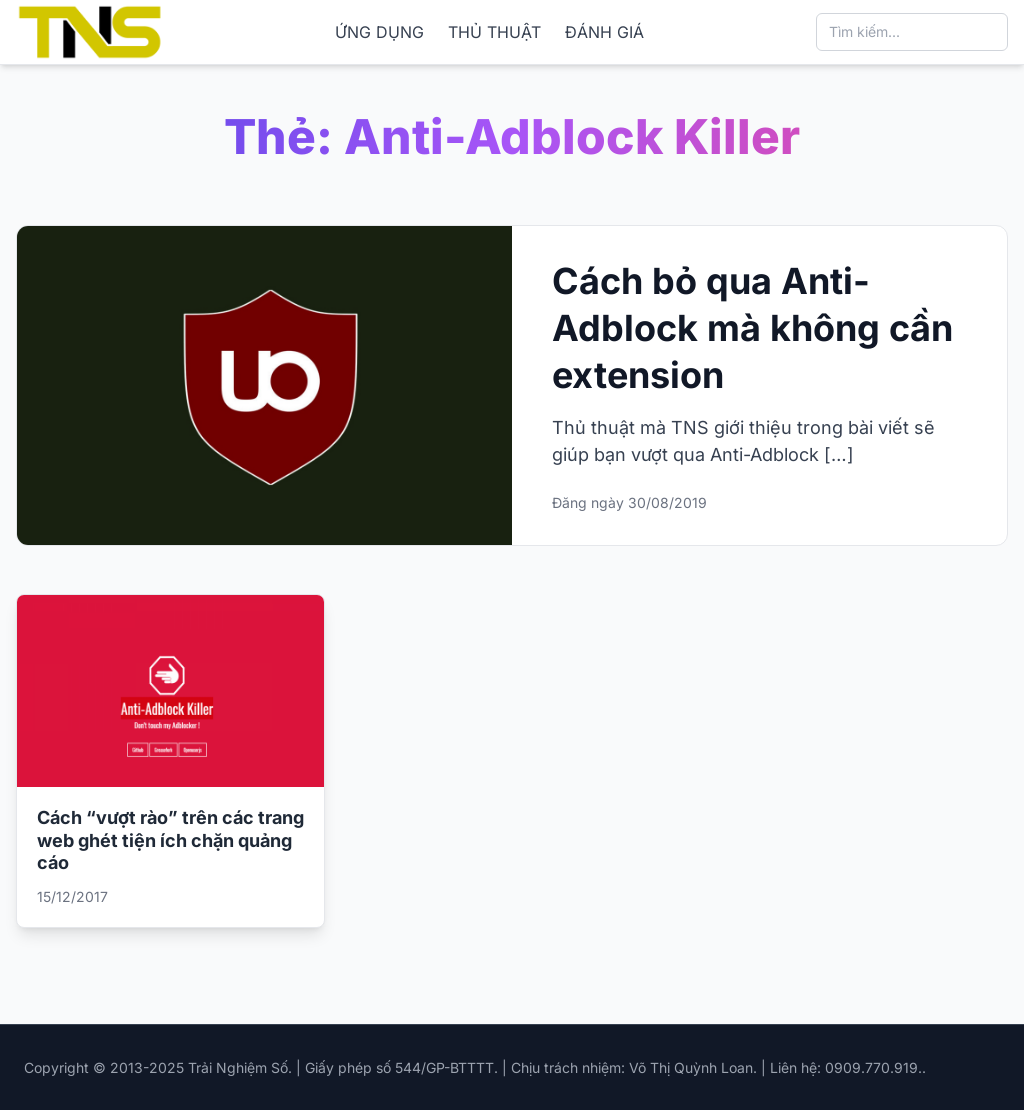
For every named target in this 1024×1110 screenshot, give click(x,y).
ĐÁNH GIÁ (604, 32)
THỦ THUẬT (494, 32)
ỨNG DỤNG (379, 32)
